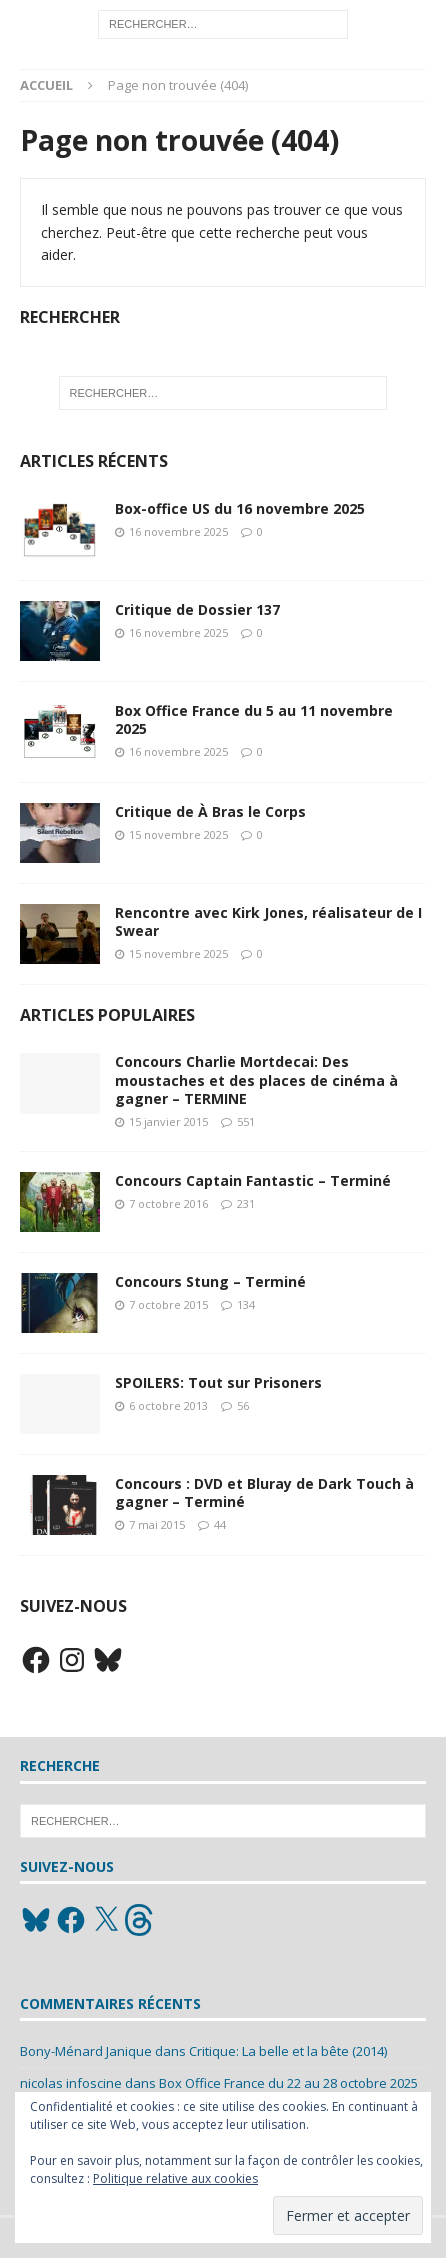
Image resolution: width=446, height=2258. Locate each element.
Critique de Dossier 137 (197, 609)
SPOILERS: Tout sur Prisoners (218, 1382)
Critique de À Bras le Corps (210, 811)
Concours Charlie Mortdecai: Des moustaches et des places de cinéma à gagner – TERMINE (256, 1079)
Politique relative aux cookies (175, 2178)
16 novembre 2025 (178, 531)
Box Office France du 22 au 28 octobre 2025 (288, 2083)
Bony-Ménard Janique (86, 2051)
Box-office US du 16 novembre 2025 (240, 508)
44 (220, 1524)
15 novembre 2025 (178, 834)
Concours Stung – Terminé (210, 1281)
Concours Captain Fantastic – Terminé (253, 1180)
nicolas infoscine (71, 2083)
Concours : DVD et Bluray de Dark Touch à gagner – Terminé (264, 1492)
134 (246, 1304)
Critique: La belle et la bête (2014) (288, 2051)
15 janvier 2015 (168, 1121)
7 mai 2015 (157, 1524)
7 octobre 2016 (168, 1203)
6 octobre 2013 (168, 1405)
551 (246, 1121)
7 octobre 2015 (168, 1304)
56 (243, 1405)
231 (246, 1203)
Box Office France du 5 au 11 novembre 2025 (254, 719)
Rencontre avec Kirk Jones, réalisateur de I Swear (268, 921)
